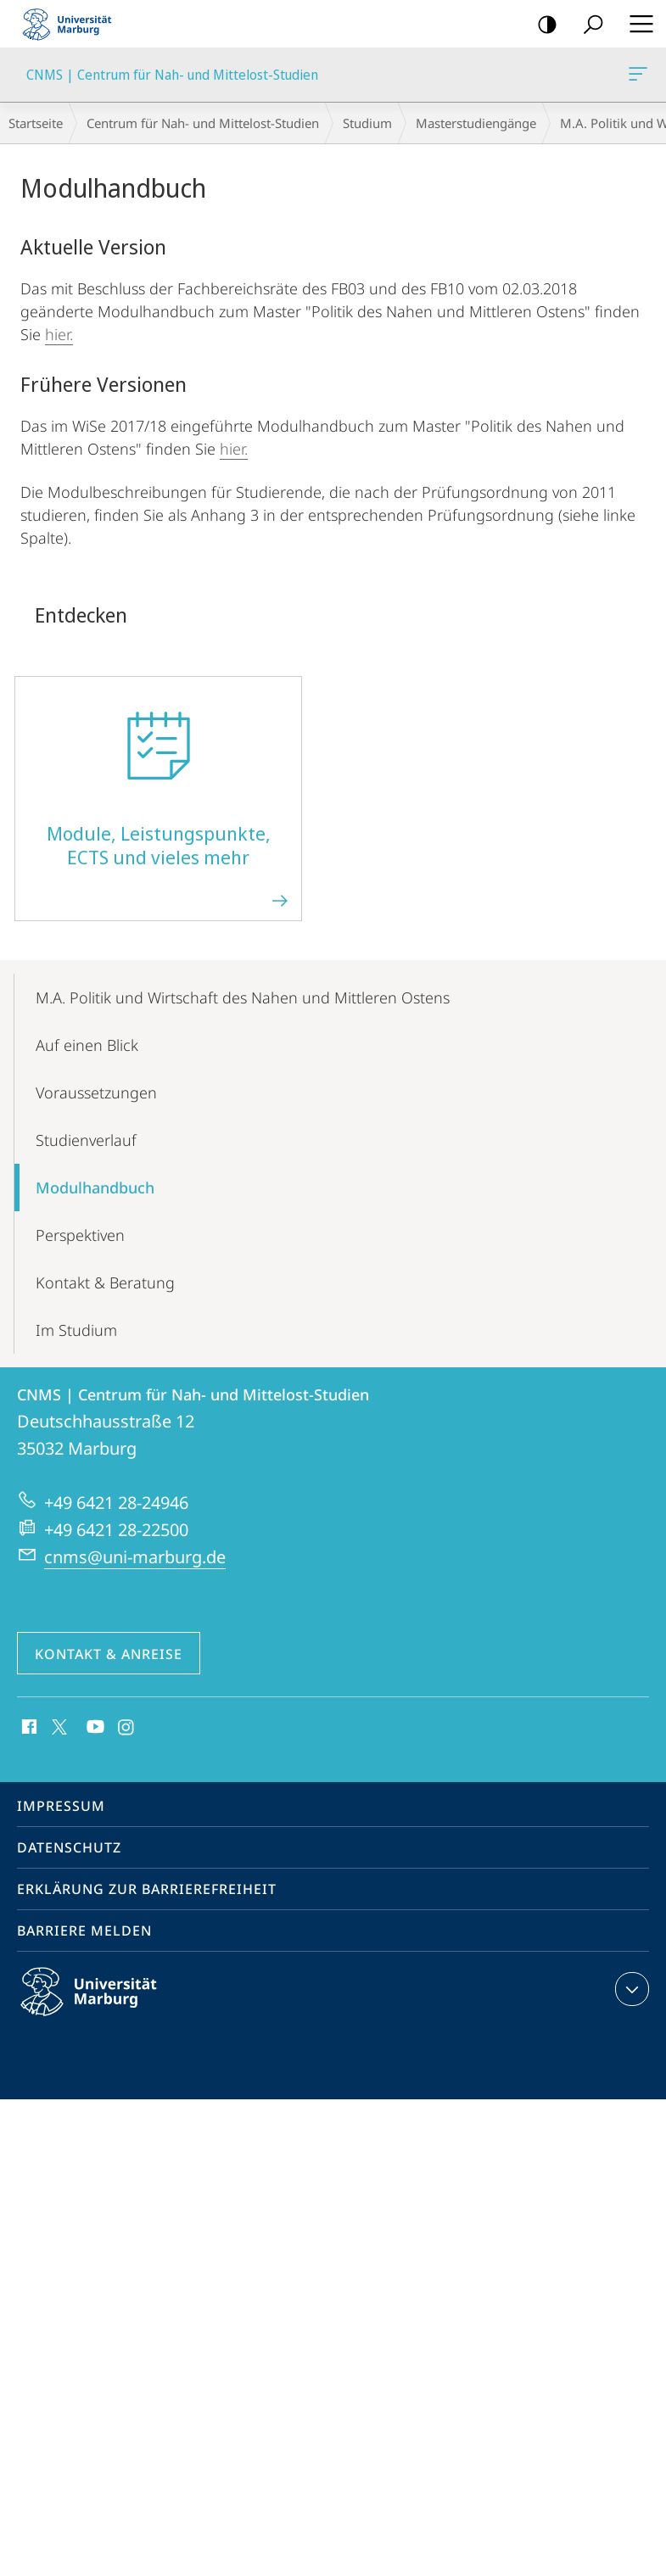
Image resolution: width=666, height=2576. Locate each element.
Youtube (93, 1728)
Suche (587, 25)
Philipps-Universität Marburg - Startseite (72, 24)
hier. (59, 334)
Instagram (126, 1728)
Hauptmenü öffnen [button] (636, 23)
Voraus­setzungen (96, 1092)
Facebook (27, 1728)
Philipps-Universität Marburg (103, 2005)
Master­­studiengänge (476, 123)
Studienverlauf (86, 1140)
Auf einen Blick (87, 1045)
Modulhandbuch (95, 1187)
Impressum (61, 1805)
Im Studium (76, 1330)
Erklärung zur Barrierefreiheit (147, 1889)
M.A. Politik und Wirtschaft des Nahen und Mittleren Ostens (243, 997)
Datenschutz (69, 1847)
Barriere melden (84, 1930)
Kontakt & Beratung (105, 1282)
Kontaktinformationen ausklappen (630, 1989)
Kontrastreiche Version (541, 25)
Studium (367, 123)
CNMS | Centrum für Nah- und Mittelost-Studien (636, 77)
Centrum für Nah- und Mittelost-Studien (203, 123)
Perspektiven (80, 1235)
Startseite (35, 123)
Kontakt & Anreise (108, 1654)
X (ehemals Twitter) (56, 1725)
